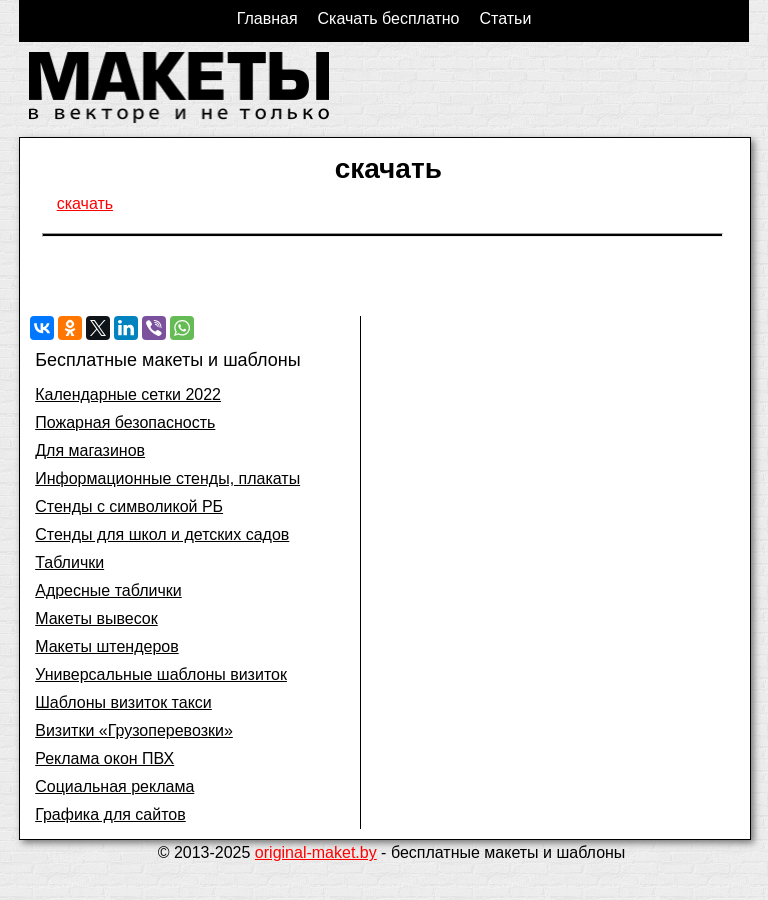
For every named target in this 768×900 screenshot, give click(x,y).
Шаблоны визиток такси (123, 702)
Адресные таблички (108, 590)
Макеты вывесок (96, 618)
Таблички (69, 562)
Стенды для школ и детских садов (162, 534)
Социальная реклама (114, 786)
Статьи (505, 18)
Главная (267, 18)
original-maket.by (316, 852)
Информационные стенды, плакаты (167, 478)
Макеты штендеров (106, 646)
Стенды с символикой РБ (129, 506)
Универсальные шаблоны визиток (161, 674)
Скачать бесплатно (389, 18)
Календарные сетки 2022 (128, 394)
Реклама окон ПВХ (104, 758)
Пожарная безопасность (125, 422)
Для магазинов (90, 450)
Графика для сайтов (110, 814)
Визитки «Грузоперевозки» (134, 730)
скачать (85, 203)
